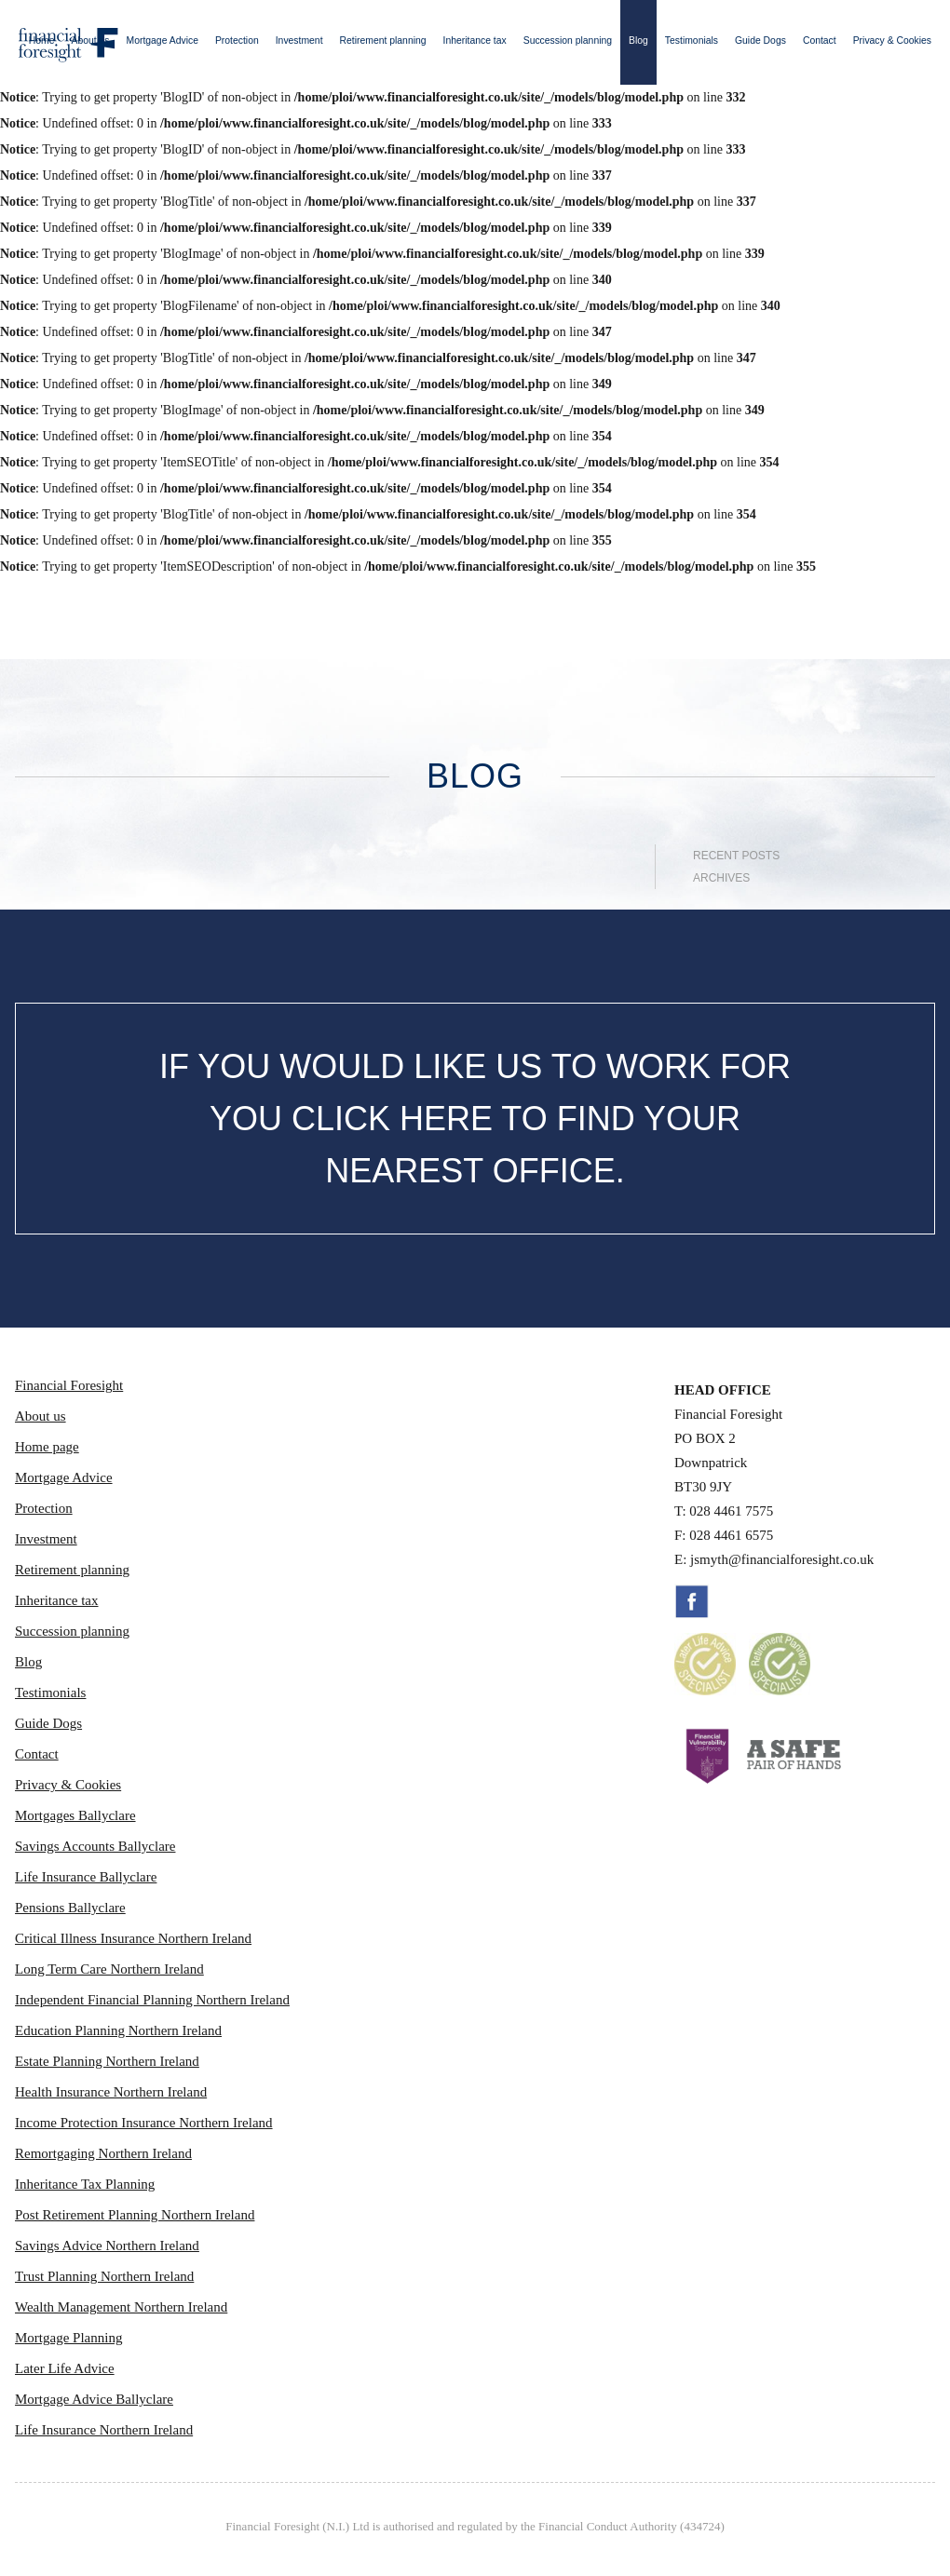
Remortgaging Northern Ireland (103, 2153)
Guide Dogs (760, 40)
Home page (47, 1446)
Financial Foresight (69, 1385)
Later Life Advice (65, 2368)
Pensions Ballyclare (70, 1907)
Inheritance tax (475, 40)
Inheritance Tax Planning (85, 2184)
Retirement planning (383, 40)
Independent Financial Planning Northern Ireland (152, 1999)
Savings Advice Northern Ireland (107, 2245)
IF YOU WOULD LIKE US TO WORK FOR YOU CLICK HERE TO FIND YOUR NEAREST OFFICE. (475, 1118)
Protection (237, 40)
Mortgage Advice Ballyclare (94, 2399)
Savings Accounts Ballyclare (95, 1846)
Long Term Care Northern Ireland (109, 1969)
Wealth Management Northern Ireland (121, 2307)
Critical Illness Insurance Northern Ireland (133, 1938)
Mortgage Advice (162, 40)
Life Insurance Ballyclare (85, 1876)
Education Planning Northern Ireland (118, 2030)
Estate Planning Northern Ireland (107, 2061)
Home (42, 40)
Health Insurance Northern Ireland (111, 2091)
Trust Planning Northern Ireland (104, 2276)
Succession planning (567, 40)
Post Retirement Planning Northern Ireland (134, 2214)
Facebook (692, 1601)
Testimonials (691, 40)
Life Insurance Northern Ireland (104, 2429)
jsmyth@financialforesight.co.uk (782, 1559)
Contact (819, 40)
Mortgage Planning (68, 2337)
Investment (299, 40)
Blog (638, 40)
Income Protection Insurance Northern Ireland (144, 2122)
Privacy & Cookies (892, 40)
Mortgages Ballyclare (75, 1815)
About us (91, 40)
